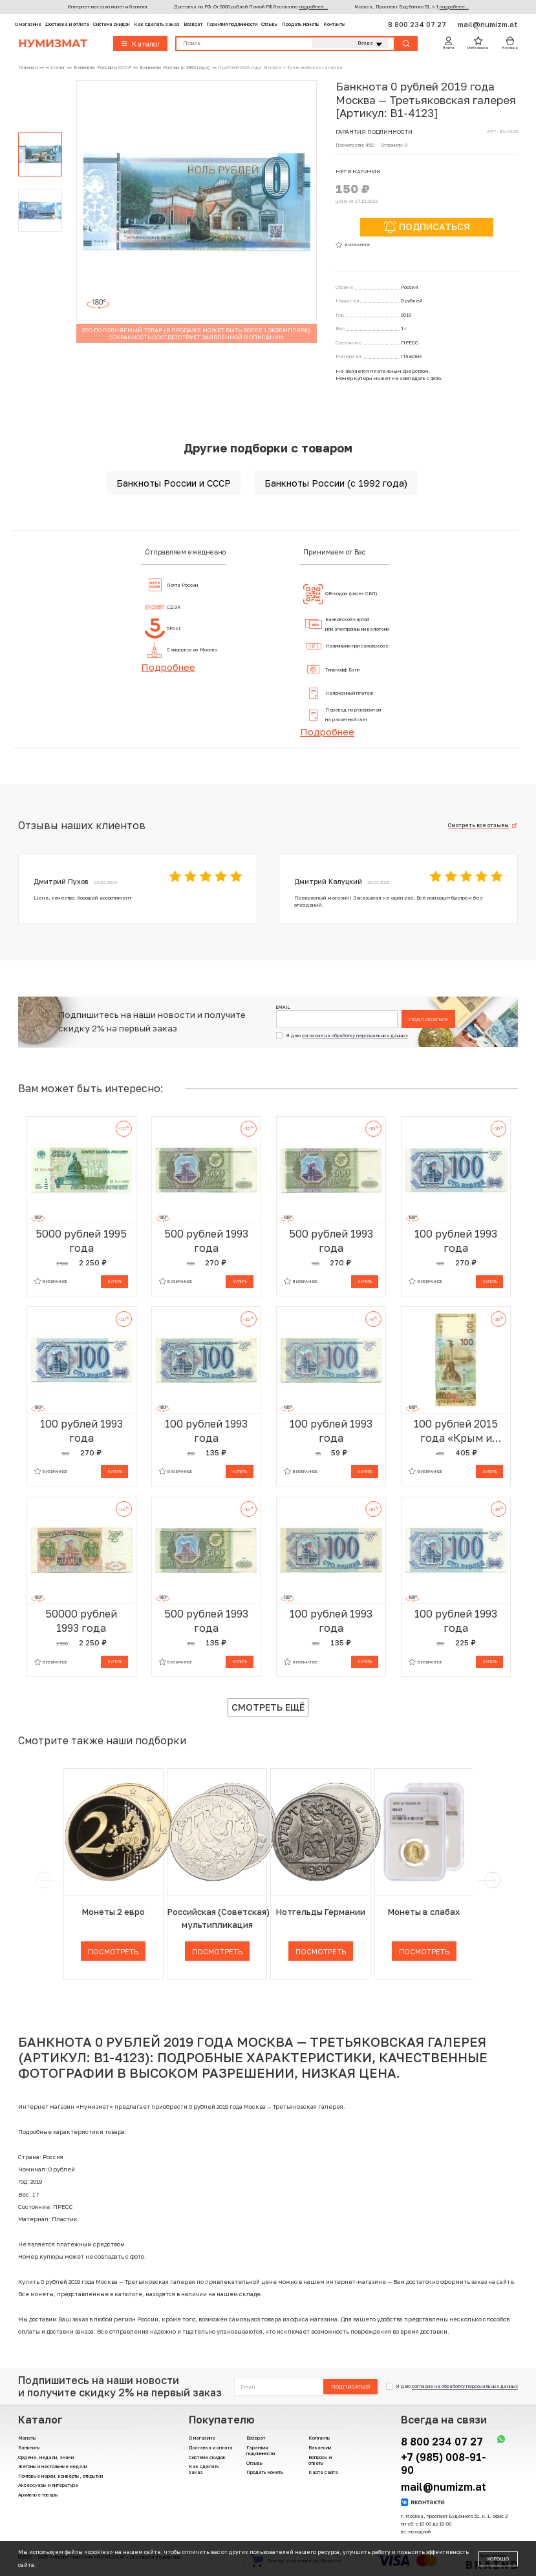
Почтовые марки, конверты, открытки (60, 2476)
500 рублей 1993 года (206, 1240)
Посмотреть (113, 1951)
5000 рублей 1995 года (81, 1240)
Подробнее (168, 667)
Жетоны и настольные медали (52, 2466)
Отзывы (269, 24)
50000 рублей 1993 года (81, 1620)
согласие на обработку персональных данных (355, 1036)
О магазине (28, 24)
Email (283, 1007)
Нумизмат (52, 43)
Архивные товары (38, 2495)
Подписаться (428, 1019)
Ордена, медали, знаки (46, 2457)
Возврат (193, 24)
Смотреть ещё (268, 1707)
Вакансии (319, 2448)
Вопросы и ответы (320, 2460)
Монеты (27, 2438)
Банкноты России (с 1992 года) (335, 483)
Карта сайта (323, 2472)
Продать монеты (300, 24)
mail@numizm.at (488, 24)
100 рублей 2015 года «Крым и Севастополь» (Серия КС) (456, 1431)
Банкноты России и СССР (173, 483)
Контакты (334, 24)
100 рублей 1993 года (455, 1240)
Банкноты (29, 2448)
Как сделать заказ (157, 24)
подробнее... (313, 7)
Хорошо (498, 2558)
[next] (491, 1880)
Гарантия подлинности (231, 24)
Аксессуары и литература (48, 2485)
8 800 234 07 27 (418, 24)
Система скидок (111, 24)
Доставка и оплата (67, 24)
